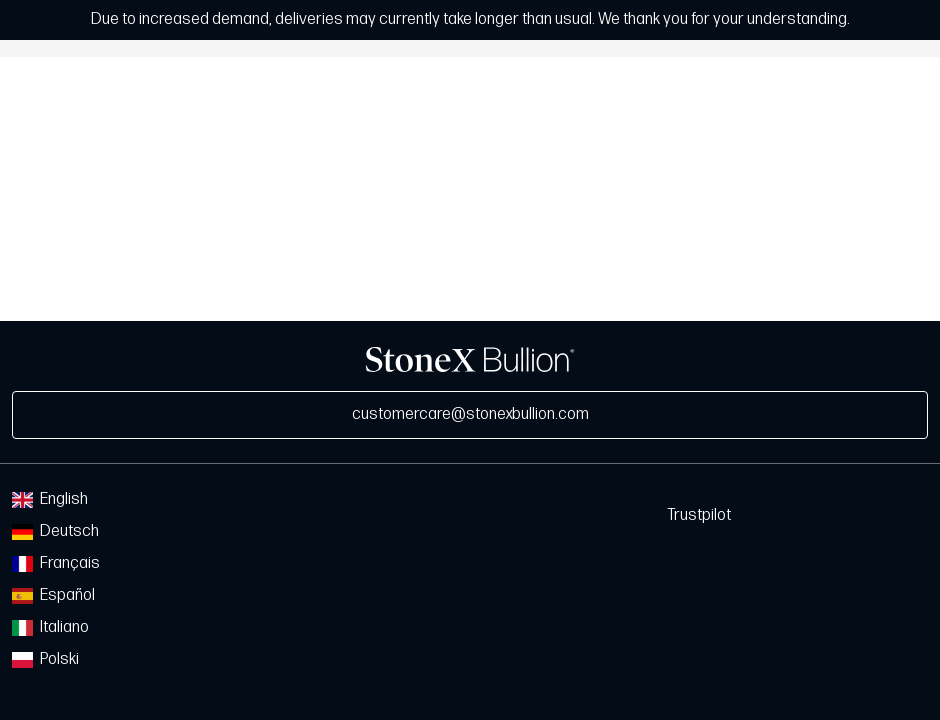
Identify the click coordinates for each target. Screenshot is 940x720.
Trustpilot (699, 515)
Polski (45, 659)
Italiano (50, 627)
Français (56, 563)
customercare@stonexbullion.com (470, 414)
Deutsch (55, 531)
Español (53, 595)
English (50, 499)
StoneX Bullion (470, 360)
